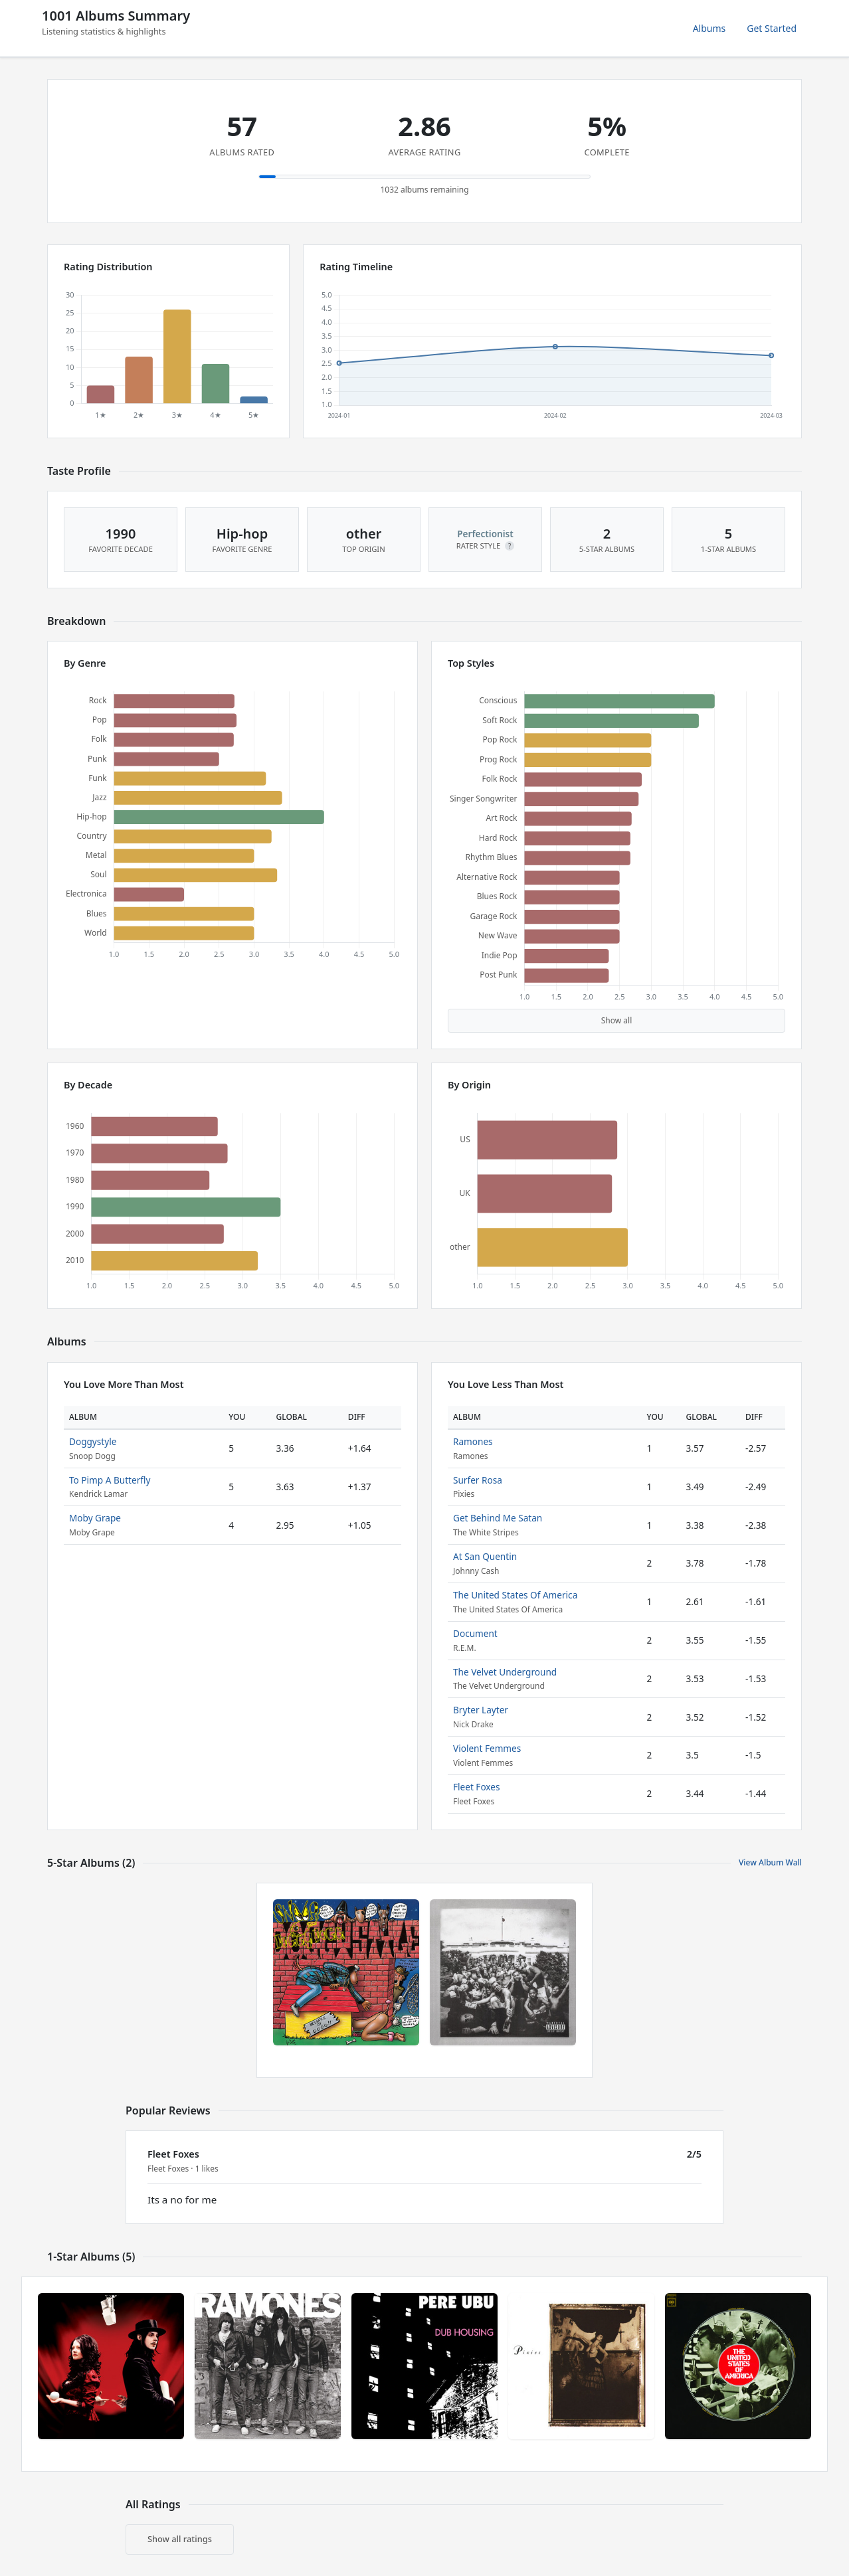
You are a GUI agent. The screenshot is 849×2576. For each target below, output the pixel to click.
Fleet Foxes (476, 1786)
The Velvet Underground (505, 1672)
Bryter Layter (480, 1709)
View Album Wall (770, 1862)
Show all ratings (179, 2539)
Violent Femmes (487, 1748)
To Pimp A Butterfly (109, 1480)
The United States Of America (515, 1595)
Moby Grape (95, 1517)
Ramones (473, 1441)
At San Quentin (485, 1556)
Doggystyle (92, 1441)
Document (475, 1633)
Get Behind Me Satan (497, 1517)
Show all (616, 1020)
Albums (709, 28)
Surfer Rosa (477, 1480)
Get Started (772, 28)
